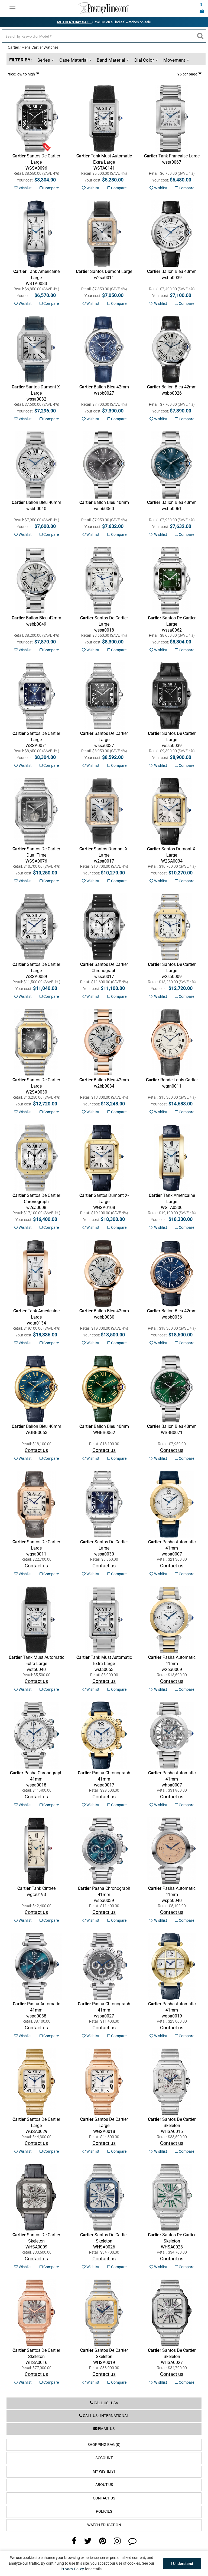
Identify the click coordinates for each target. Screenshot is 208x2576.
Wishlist (23, 188)
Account (104, 2458)
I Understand (182, 2563)
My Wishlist (104, 2471)
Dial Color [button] (146, 60)
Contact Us (104, 2498)
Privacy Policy (72, 2569)
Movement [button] (176, 60)
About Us (104, 2484)
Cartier (13, 47)
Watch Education (104, 2525)
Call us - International (104, 2415)
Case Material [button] (75, 60)
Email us (104, 2428)
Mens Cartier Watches (39, 47)
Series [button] (45, 60)
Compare (49, 188)
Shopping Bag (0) (104, 2444)
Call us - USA (104, 2403)
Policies (104, 2511)
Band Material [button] (113, 60)
